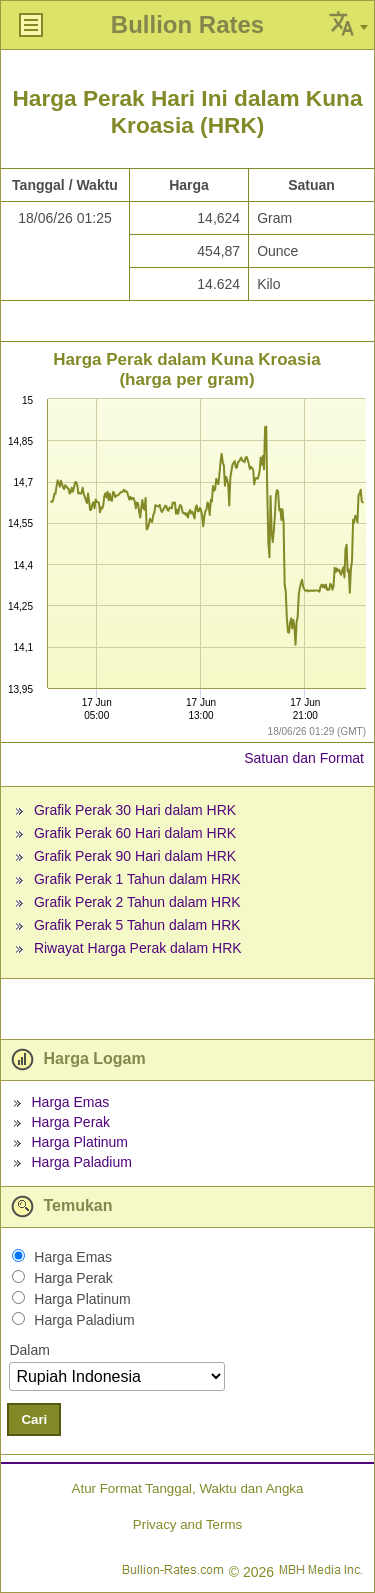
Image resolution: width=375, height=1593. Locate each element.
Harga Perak (70, 1122)
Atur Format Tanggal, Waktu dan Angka (188, 1488)
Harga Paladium (81, 1162)
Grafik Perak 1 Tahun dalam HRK (137, 879)
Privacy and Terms (187, 1524)
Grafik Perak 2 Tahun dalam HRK (137, 902)
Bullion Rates (187, 24)
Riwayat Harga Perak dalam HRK (138, 948)
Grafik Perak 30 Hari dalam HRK (135, 810)
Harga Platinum (79, 1142)
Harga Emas (70, 1102)
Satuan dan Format (304, 758)
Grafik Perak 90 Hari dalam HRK (135, 856)
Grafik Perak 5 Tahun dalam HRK (137, 925)
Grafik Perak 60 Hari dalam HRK (135, 833)
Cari (34, 1419)
